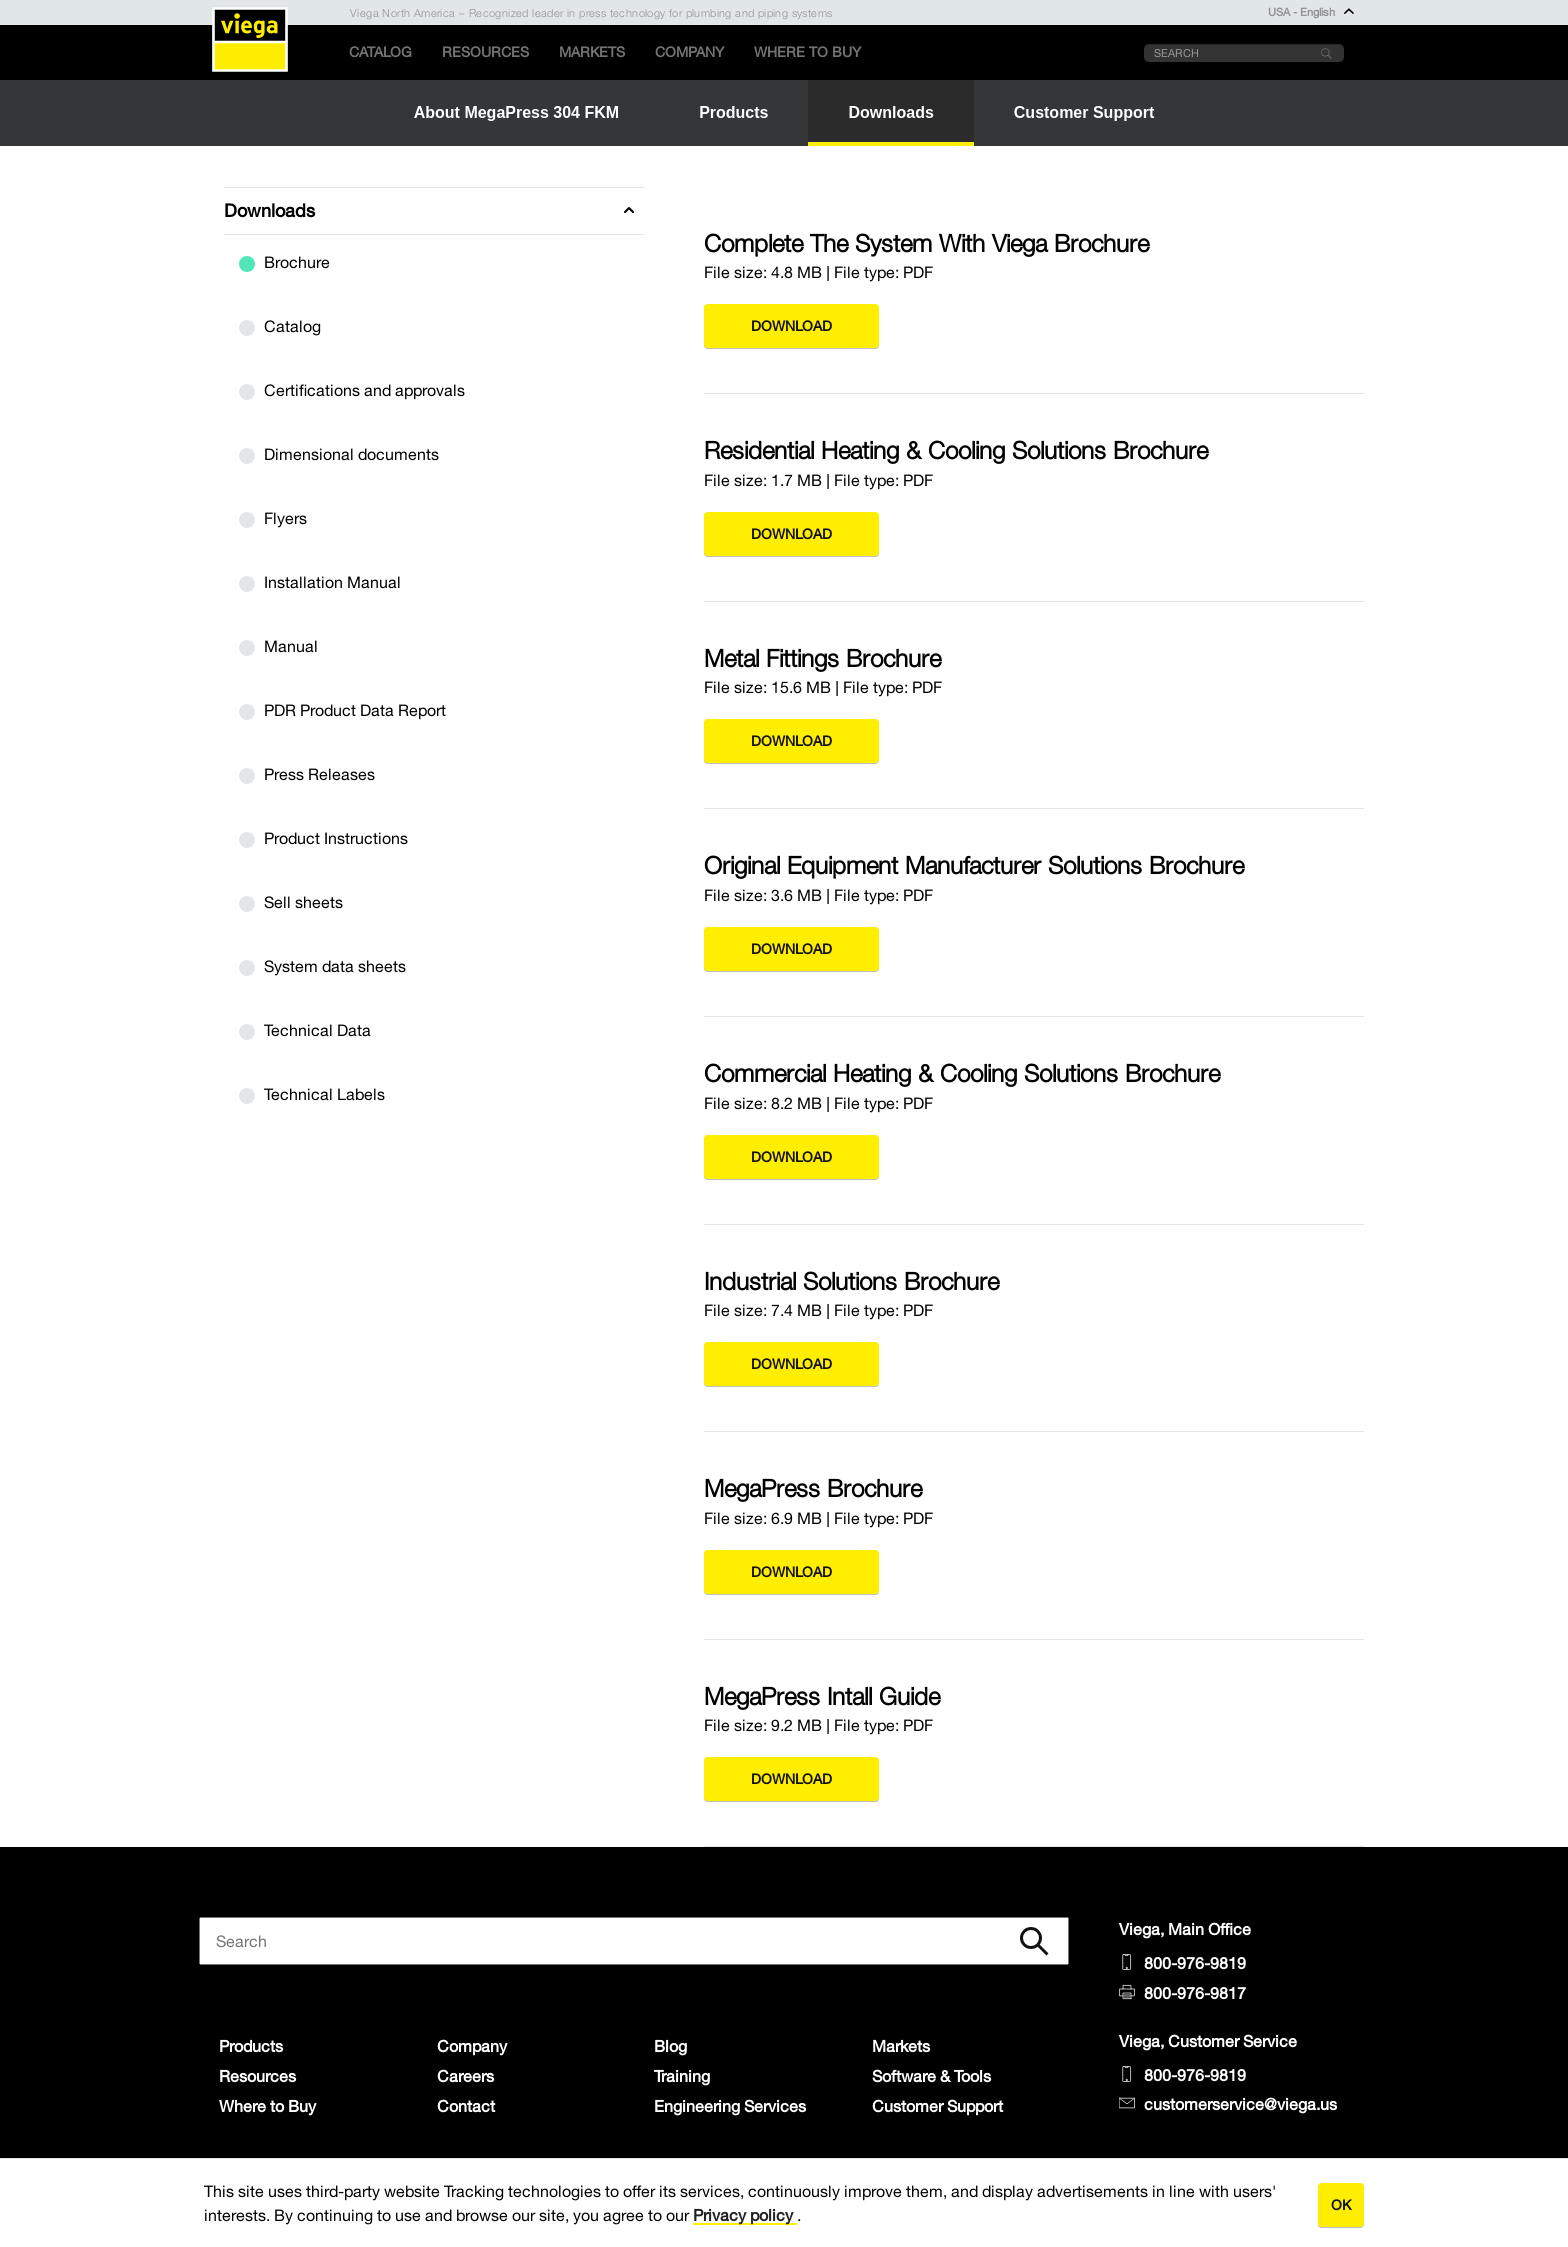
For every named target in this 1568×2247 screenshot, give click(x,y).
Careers (465, 2076)
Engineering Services (730, 2106)
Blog (670, 2046)
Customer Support (937, 2106)
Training (682, 2076)
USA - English (1311, 12)
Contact (466, 2106)
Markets (592, 52)
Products (251, 2046)
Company (689, 52)
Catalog (380, 52)
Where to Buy (807, 52)
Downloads (269, 210)
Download (791, 326)
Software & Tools (931, 2076)
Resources (485, 52)
